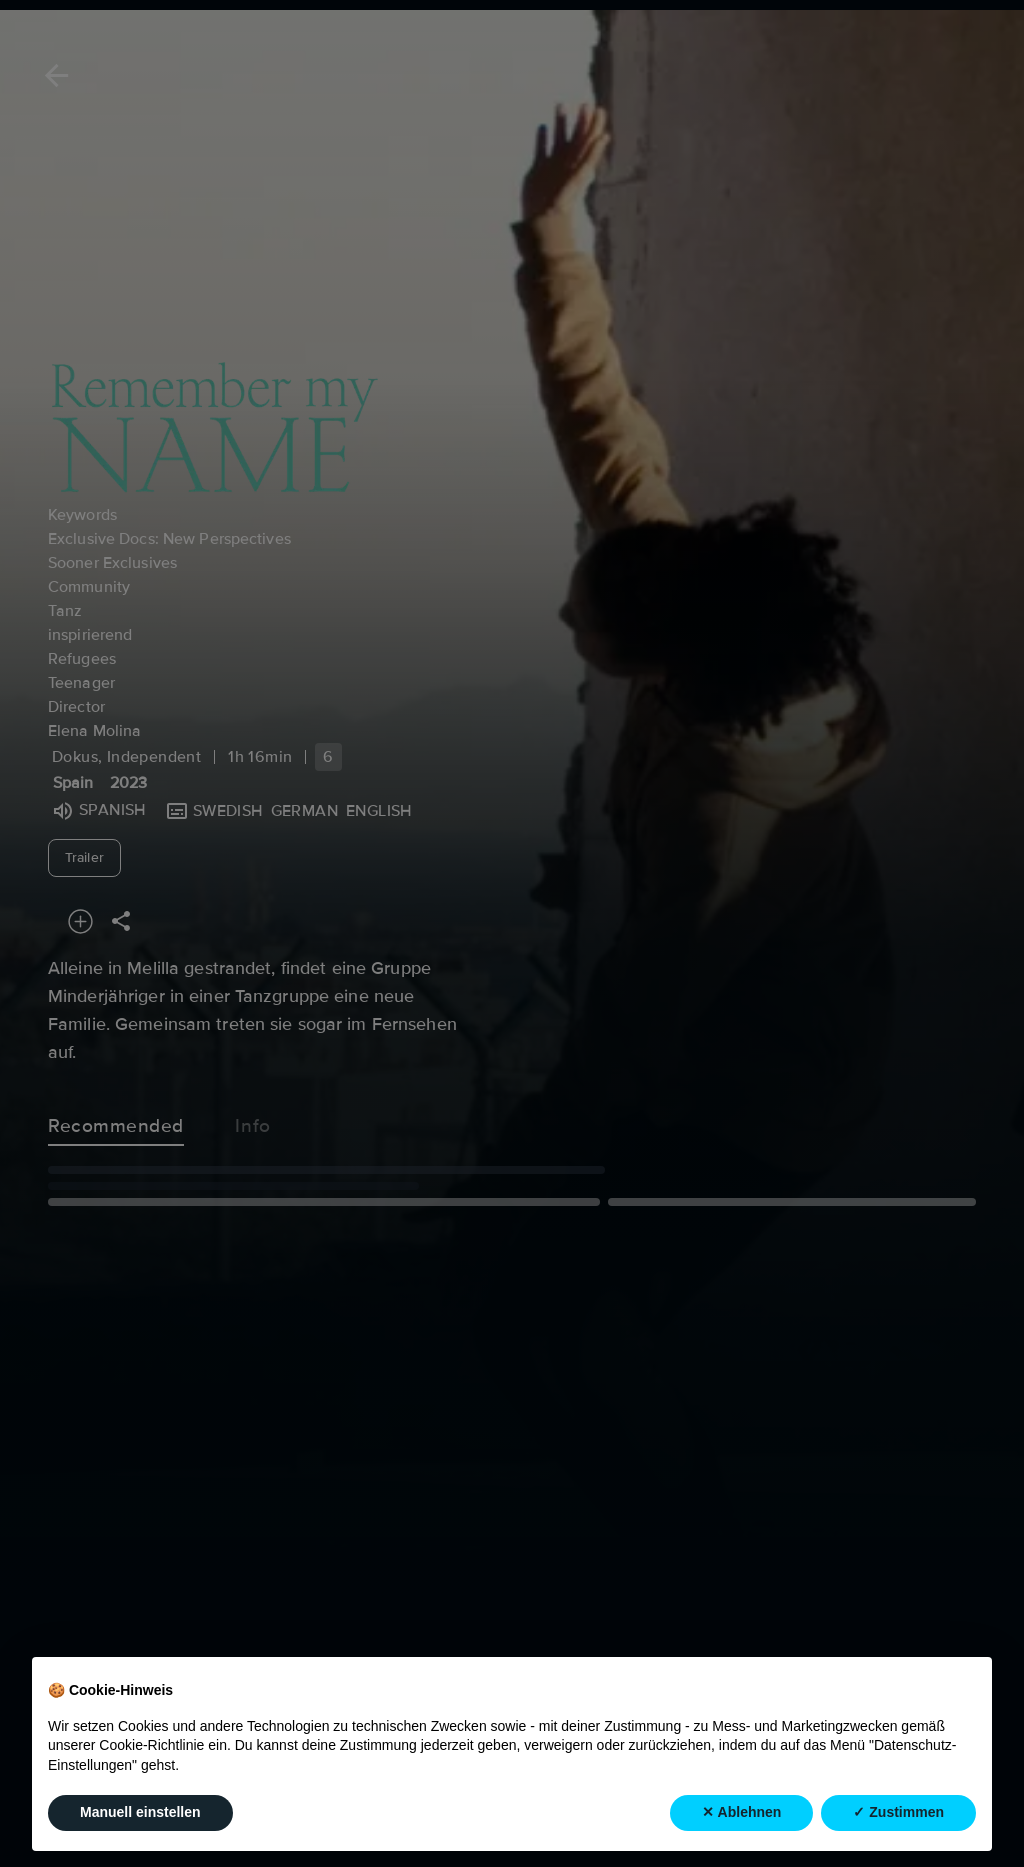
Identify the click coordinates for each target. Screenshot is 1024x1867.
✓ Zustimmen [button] (898, 1812)
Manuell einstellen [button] (140, 1812)
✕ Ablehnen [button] (741, 1812)
